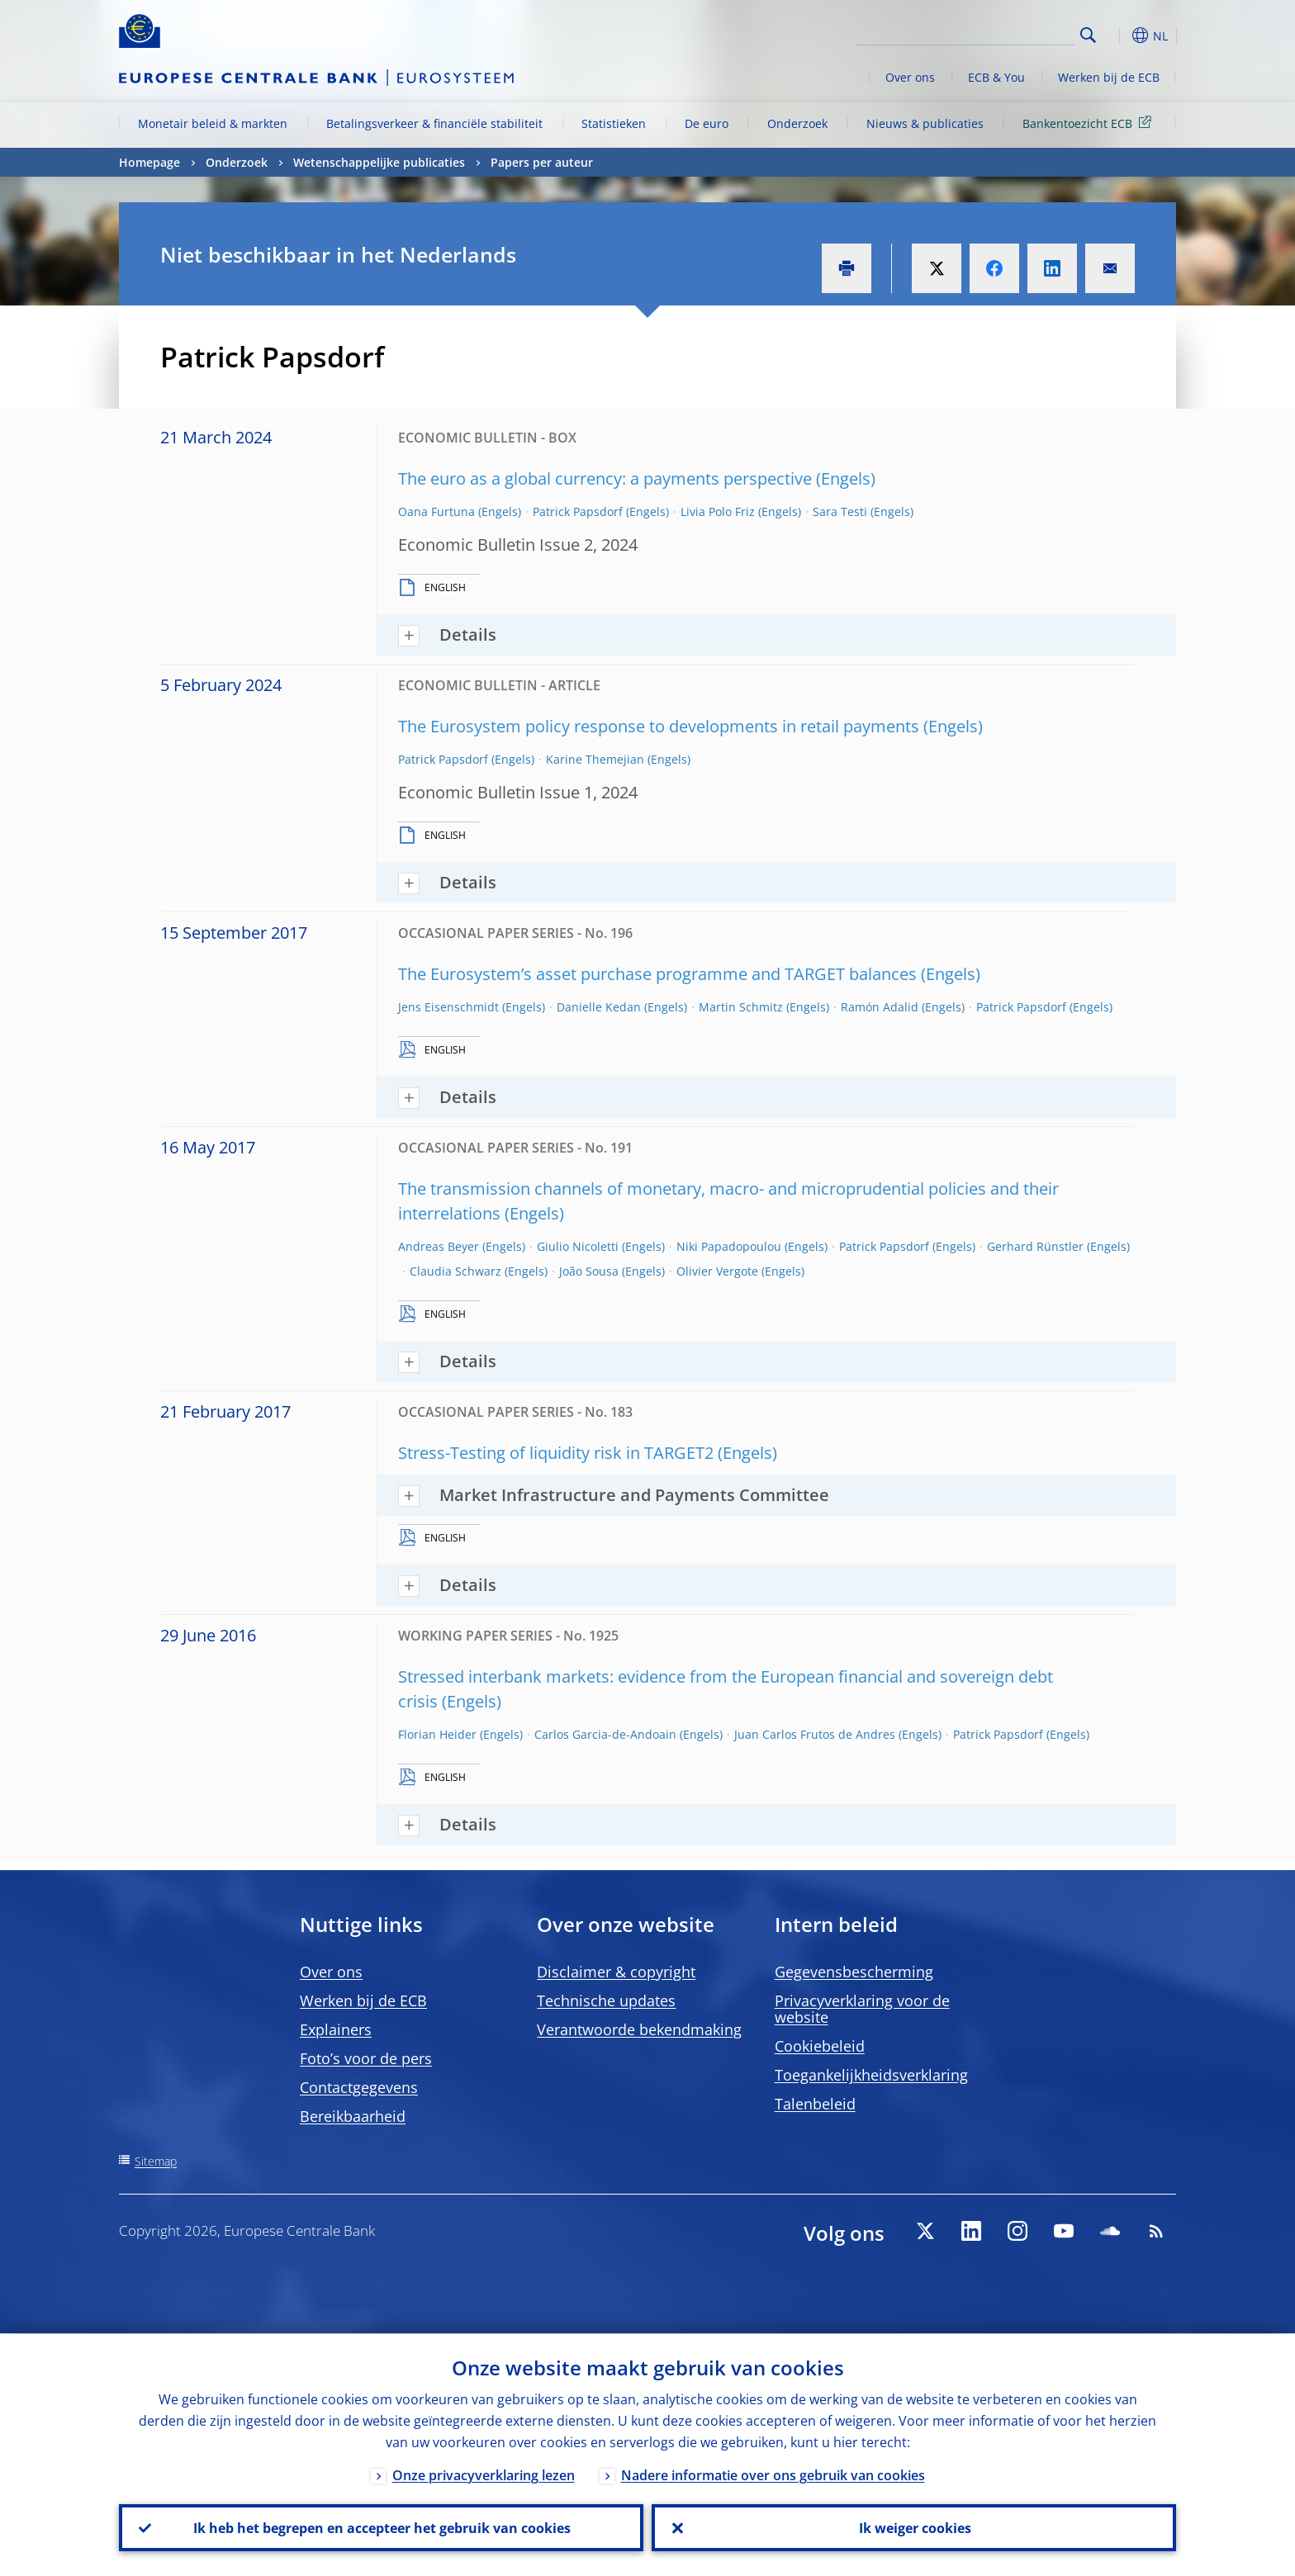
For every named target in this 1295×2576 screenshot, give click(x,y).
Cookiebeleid (820, 2046)
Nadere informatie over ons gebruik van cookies (773, 2474)
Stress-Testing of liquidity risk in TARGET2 (556, 1453)
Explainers (336, 2029)
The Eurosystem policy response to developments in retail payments (658, 726)
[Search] (991, 33)
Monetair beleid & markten (212, 123)
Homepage (149, 162)
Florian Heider (437, 1734)
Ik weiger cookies (914, 2527)
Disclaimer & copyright (616, 1972)
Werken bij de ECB (1109, 77)
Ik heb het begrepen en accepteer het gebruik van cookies (381, 2527)
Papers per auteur (542, 162)
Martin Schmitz (741, 1007)
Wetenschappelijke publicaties (379, 162)
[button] (1118, 35)
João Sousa (589, 1271)
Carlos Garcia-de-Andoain (605, 1734)
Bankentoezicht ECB (1089, 122)
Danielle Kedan (599, 1007)
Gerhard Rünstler (1035, 1246)
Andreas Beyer (438, 1246)
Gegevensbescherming (854, 1972)
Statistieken (613, 123)
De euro (706, 123)
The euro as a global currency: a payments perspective (605, 478)
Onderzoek (797, 123)
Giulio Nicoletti (578, 1246)
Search (1088, 35)
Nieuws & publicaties (925, 123)
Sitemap (156, 2161)
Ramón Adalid (879, 1007)
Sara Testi (840, 511)
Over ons (910, 77)
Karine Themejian (595, 759)
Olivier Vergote (717, 1271)
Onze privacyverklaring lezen (483, 2474)
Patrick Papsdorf (578, 511)
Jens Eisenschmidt (448, 1007)
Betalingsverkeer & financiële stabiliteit (434, 123)
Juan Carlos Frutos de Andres (814, 1734)
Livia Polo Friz (718, 511)
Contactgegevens (359, 2087)
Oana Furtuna (436, 511)
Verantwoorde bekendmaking (639, 2029)
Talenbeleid (815, 2104)
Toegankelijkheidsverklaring (871, 2075)
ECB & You (996, 77)
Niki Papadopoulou (728, 1246)
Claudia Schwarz (455, 1271)
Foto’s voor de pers (366, 2058)
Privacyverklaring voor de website (862, 2009)
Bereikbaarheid (353, 2116)
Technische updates (606, 2000)
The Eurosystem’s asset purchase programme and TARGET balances (657, 974)
